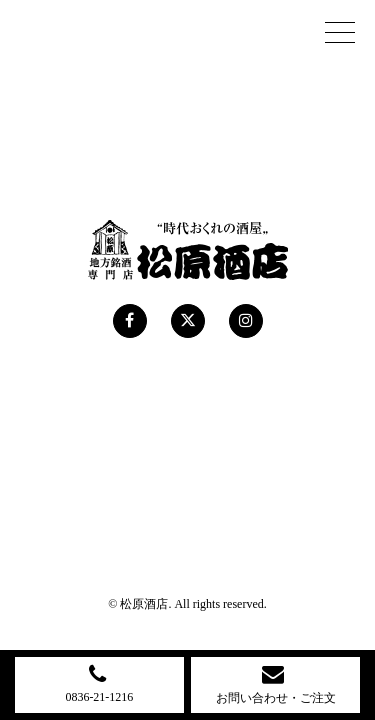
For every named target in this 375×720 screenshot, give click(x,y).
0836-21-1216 (99, 683)
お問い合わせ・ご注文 (276, 683)
